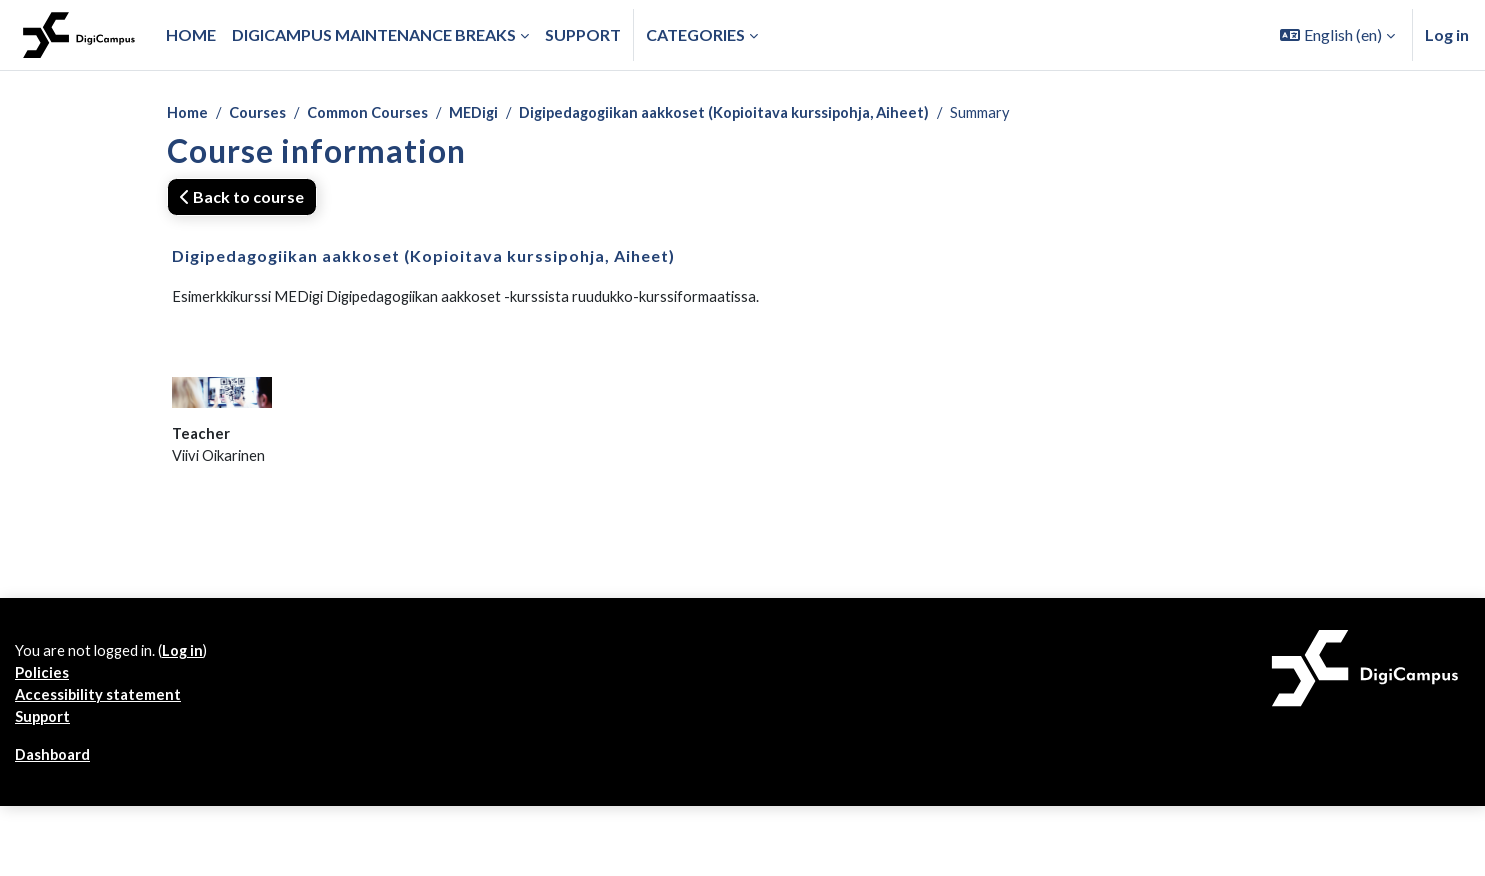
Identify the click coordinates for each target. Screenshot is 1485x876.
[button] (1337, 35)
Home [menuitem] (191, 34)
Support (46, 853)
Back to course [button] (242, 198)
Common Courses (384, 113)
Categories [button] (695, 34)
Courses (265, 113)
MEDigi (499, 113)
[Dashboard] (79, 35)
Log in (1447, 34)
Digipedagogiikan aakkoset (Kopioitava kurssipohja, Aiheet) (770, 113)
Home (189, 113)
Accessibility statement (103, 829)
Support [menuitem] (583, 34)
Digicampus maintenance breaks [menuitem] (374, 34)
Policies (43, 805)
